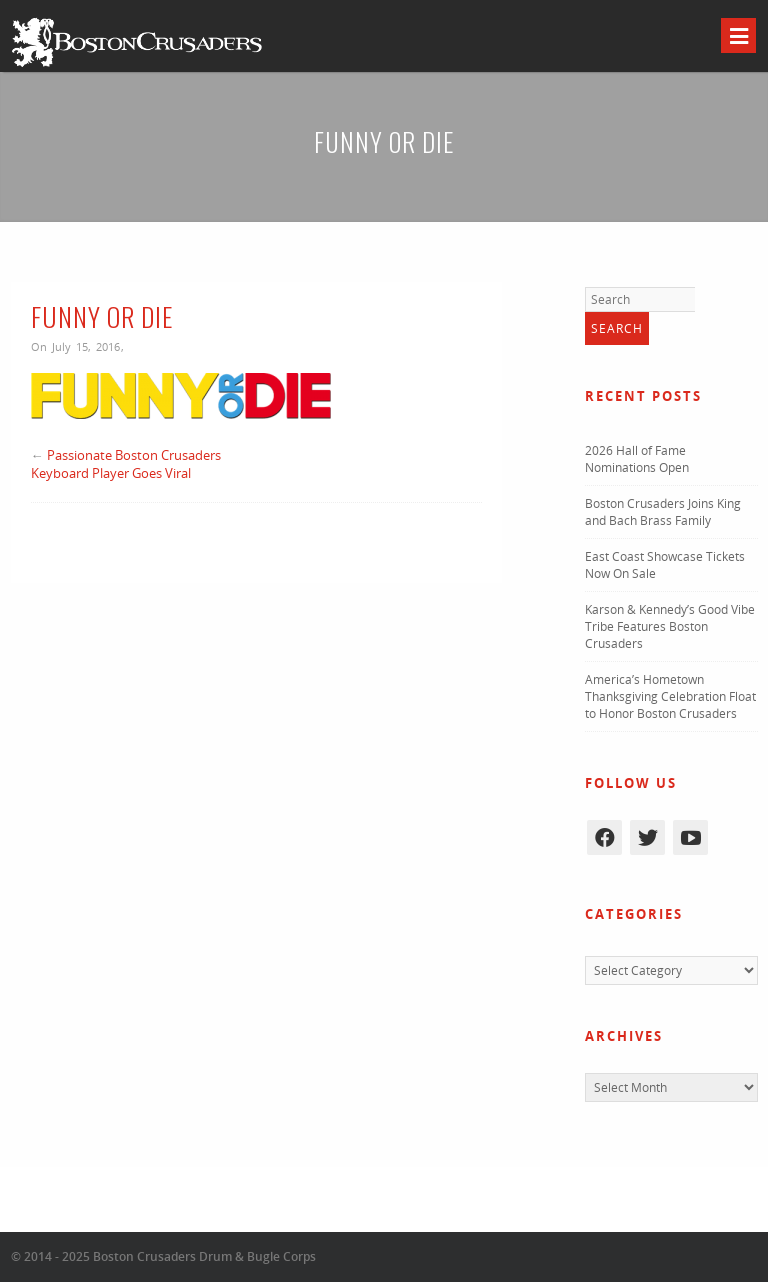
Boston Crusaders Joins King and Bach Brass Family (663, 512)
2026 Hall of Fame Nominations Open (637, 459)
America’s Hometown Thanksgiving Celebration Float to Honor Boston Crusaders (670, 696)
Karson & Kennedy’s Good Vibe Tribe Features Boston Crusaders (670, 626)
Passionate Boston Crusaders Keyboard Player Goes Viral (126, 464)
